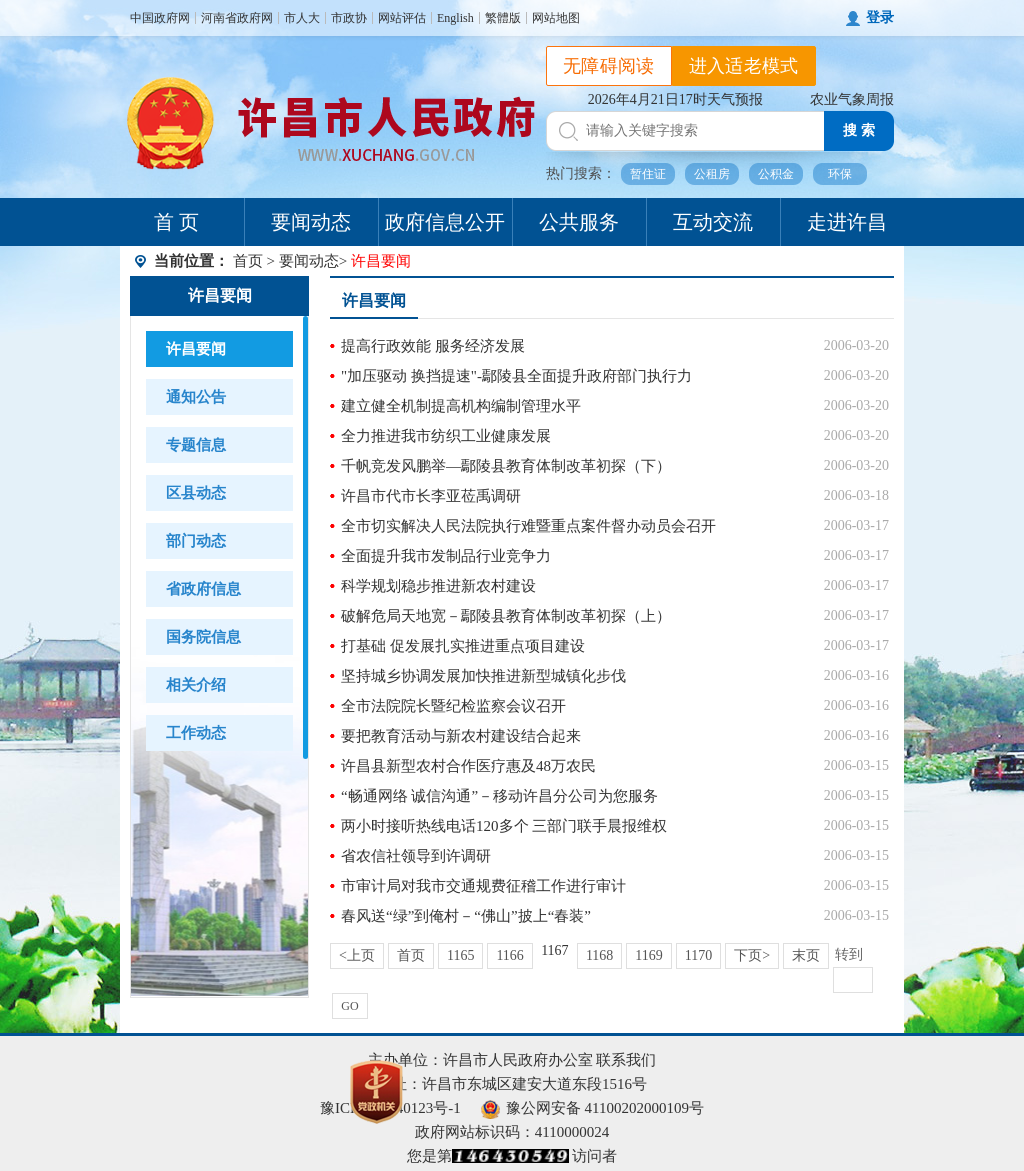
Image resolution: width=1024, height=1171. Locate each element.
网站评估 (402, 18)
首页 (248, 261)
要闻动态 (311, 222)
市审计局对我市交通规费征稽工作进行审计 (483, 886)
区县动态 (196, 493)
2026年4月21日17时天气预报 (675, 99)
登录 (880, 17)
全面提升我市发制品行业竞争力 (446, 556)
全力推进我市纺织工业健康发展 (446, 436)
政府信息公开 (445, 222)
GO (349, 1006)
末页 (806, 955)
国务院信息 (203, 637)
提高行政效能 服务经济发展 (433, 346)
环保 (840, 174)
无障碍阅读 (609, 66)
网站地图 (556, 18)
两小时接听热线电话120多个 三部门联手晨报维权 (504, 826)
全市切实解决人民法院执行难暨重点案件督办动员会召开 (528, 526)
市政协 (349, 18)
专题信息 (196, 445)
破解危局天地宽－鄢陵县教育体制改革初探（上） (506, 616)
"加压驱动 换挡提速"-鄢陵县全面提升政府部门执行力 (516, 376)
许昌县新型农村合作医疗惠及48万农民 (468, 766)
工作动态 (196, 733)
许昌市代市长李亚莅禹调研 (431, 496)
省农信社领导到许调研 (416, 856)
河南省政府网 (237, 18)
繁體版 (503, 18)
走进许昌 (847, 222)
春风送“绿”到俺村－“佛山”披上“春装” (466, 916)
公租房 (712, 174)
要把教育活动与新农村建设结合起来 (461, 736)
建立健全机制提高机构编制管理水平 (461, 406)
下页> (752, 955)
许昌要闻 (220, 295)
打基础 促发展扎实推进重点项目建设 (463, 646)
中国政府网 (160, 18)
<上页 (357, 955)
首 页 (176, 222)
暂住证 (648, 174)
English (455, 18)
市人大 (302, 18)
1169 (648, 955)
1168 (599, 955)
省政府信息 (203, 589)
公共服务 (579, 222)
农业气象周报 (852, 99)
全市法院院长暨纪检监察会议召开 (453, 706)
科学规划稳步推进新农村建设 (438, 586)
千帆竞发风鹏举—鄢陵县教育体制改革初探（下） (506, 466)
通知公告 (196, 397)
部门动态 (196, 541)
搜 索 (859, 130)
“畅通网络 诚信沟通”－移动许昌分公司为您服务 (499, 796)
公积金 (776, 174)
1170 (698, 955)
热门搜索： (581, 173)
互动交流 (713, 222)
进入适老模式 (744, 66)
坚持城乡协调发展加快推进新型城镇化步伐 (483, 676)
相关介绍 (196, 685)
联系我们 (626, 1060)
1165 (460, 955)
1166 (509, 955)
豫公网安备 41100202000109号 (592, 1108)
